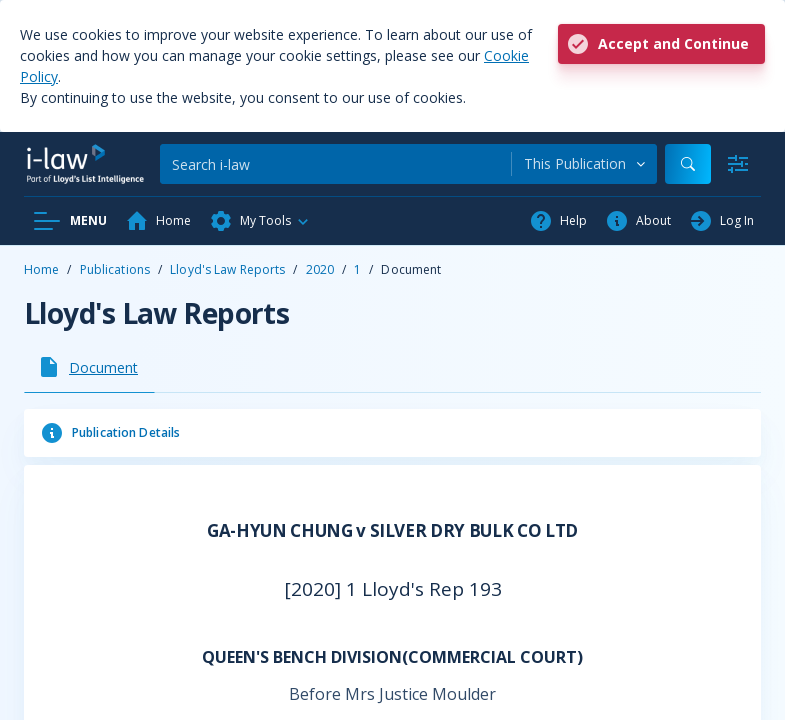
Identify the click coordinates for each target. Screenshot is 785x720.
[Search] (335, 164)
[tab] (89, 367)
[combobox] (584, 164)
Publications (115, 269)
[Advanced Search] (738, 164)
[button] (260, 221)
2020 (320, 269)
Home (41, 269)
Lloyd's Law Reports (227, 269)
